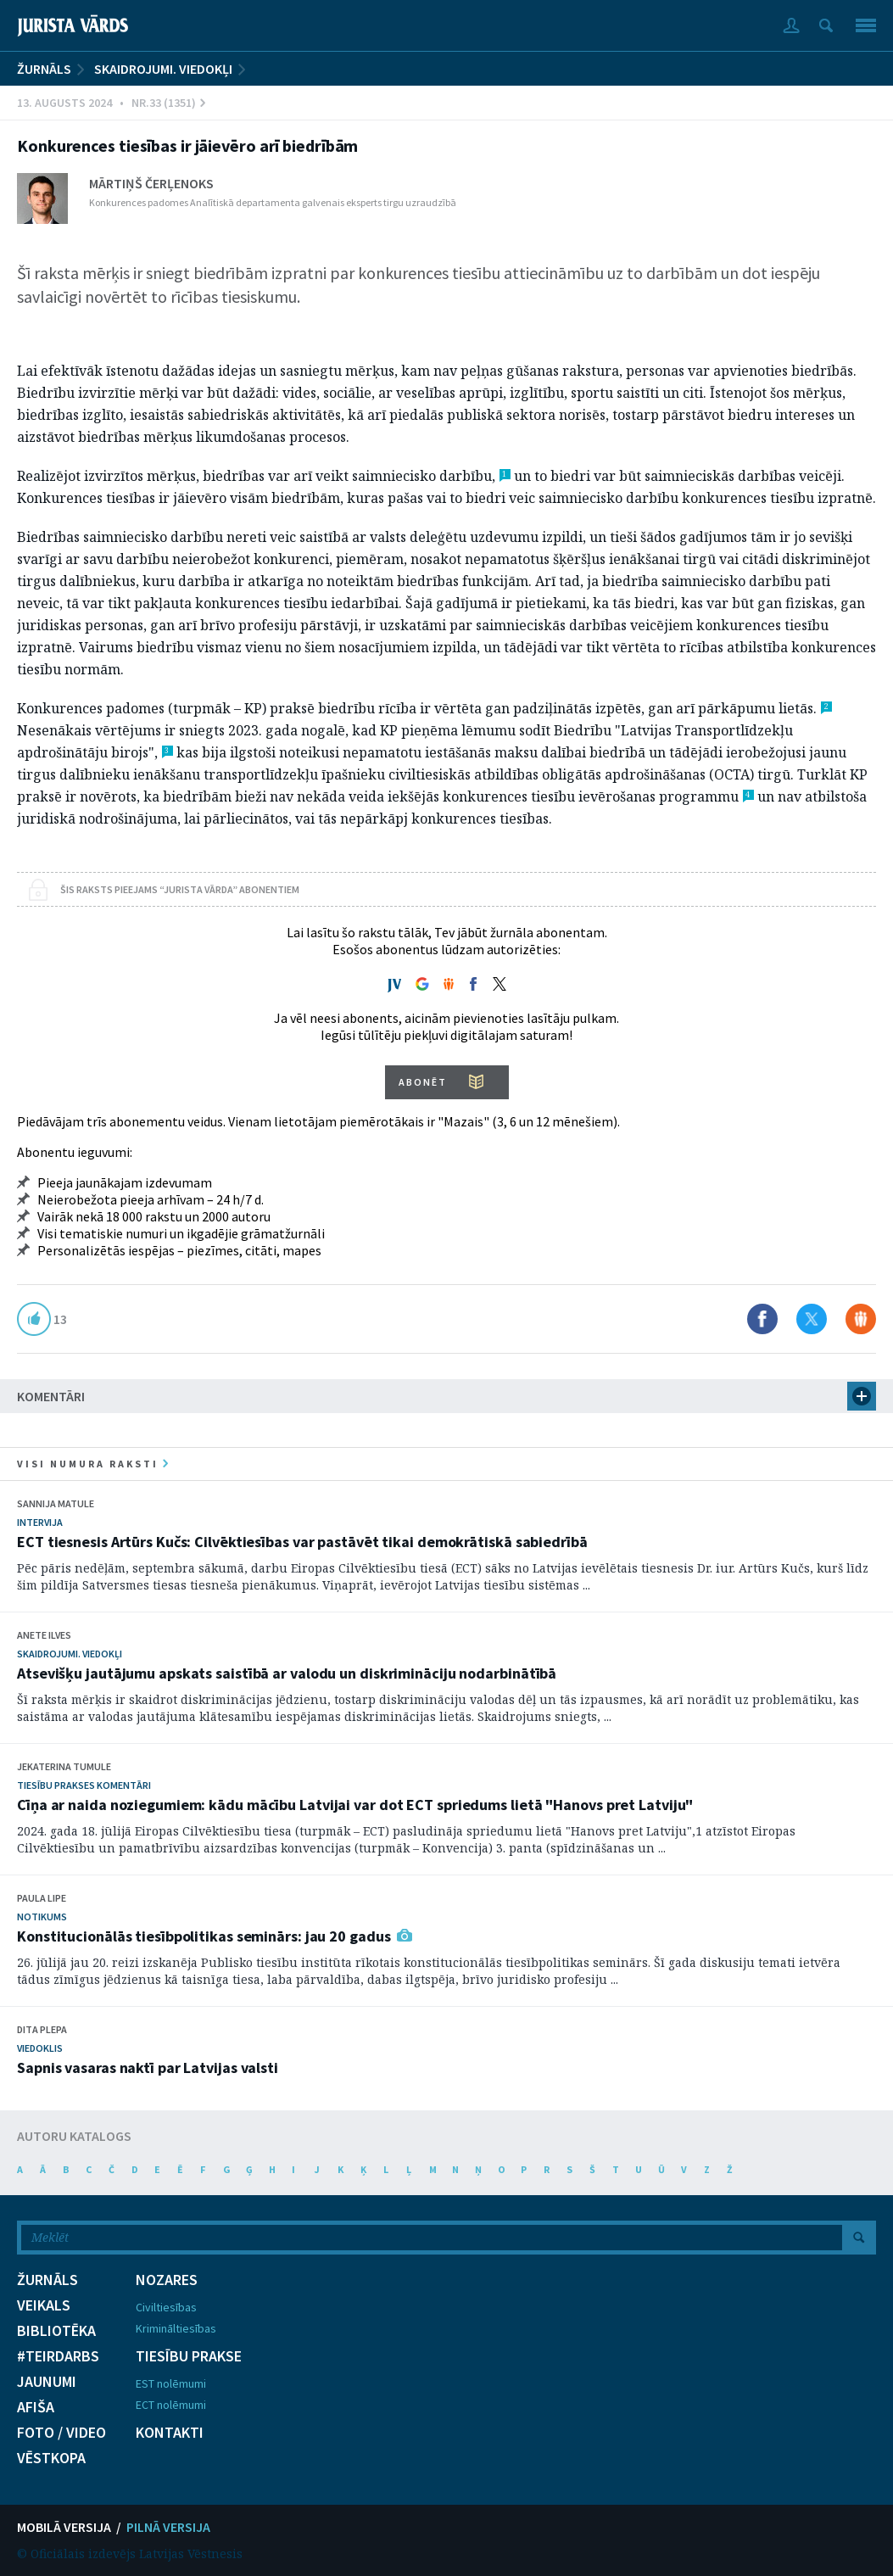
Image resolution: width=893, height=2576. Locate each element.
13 (60, 1318)
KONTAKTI (170, 2432)
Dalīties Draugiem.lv (861, 1319)
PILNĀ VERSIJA (168, 2526)
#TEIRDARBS (58, 2356)
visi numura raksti (92, 1463)
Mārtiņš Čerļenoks (151, 183)
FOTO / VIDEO (61, 2432)
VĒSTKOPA (51, 2458)
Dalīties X (811, 1319)
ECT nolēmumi (171, 2404)
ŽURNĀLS (44, 68)
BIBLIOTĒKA (56, 2330)
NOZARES (167, 2279)
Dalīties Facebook (762, 1319)
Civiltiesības (166, 2307)
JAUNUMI (46, 2381)
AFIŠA (35, 2407)
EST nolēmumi (171, 2383)
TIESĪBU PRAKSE (189, 2356)
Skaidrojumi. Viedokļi (163, 68)
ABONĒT (423, 1082)
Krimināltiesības (176, 2328)
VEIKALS (43, 2305)
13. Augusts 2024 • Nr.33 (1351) (111, 102)
